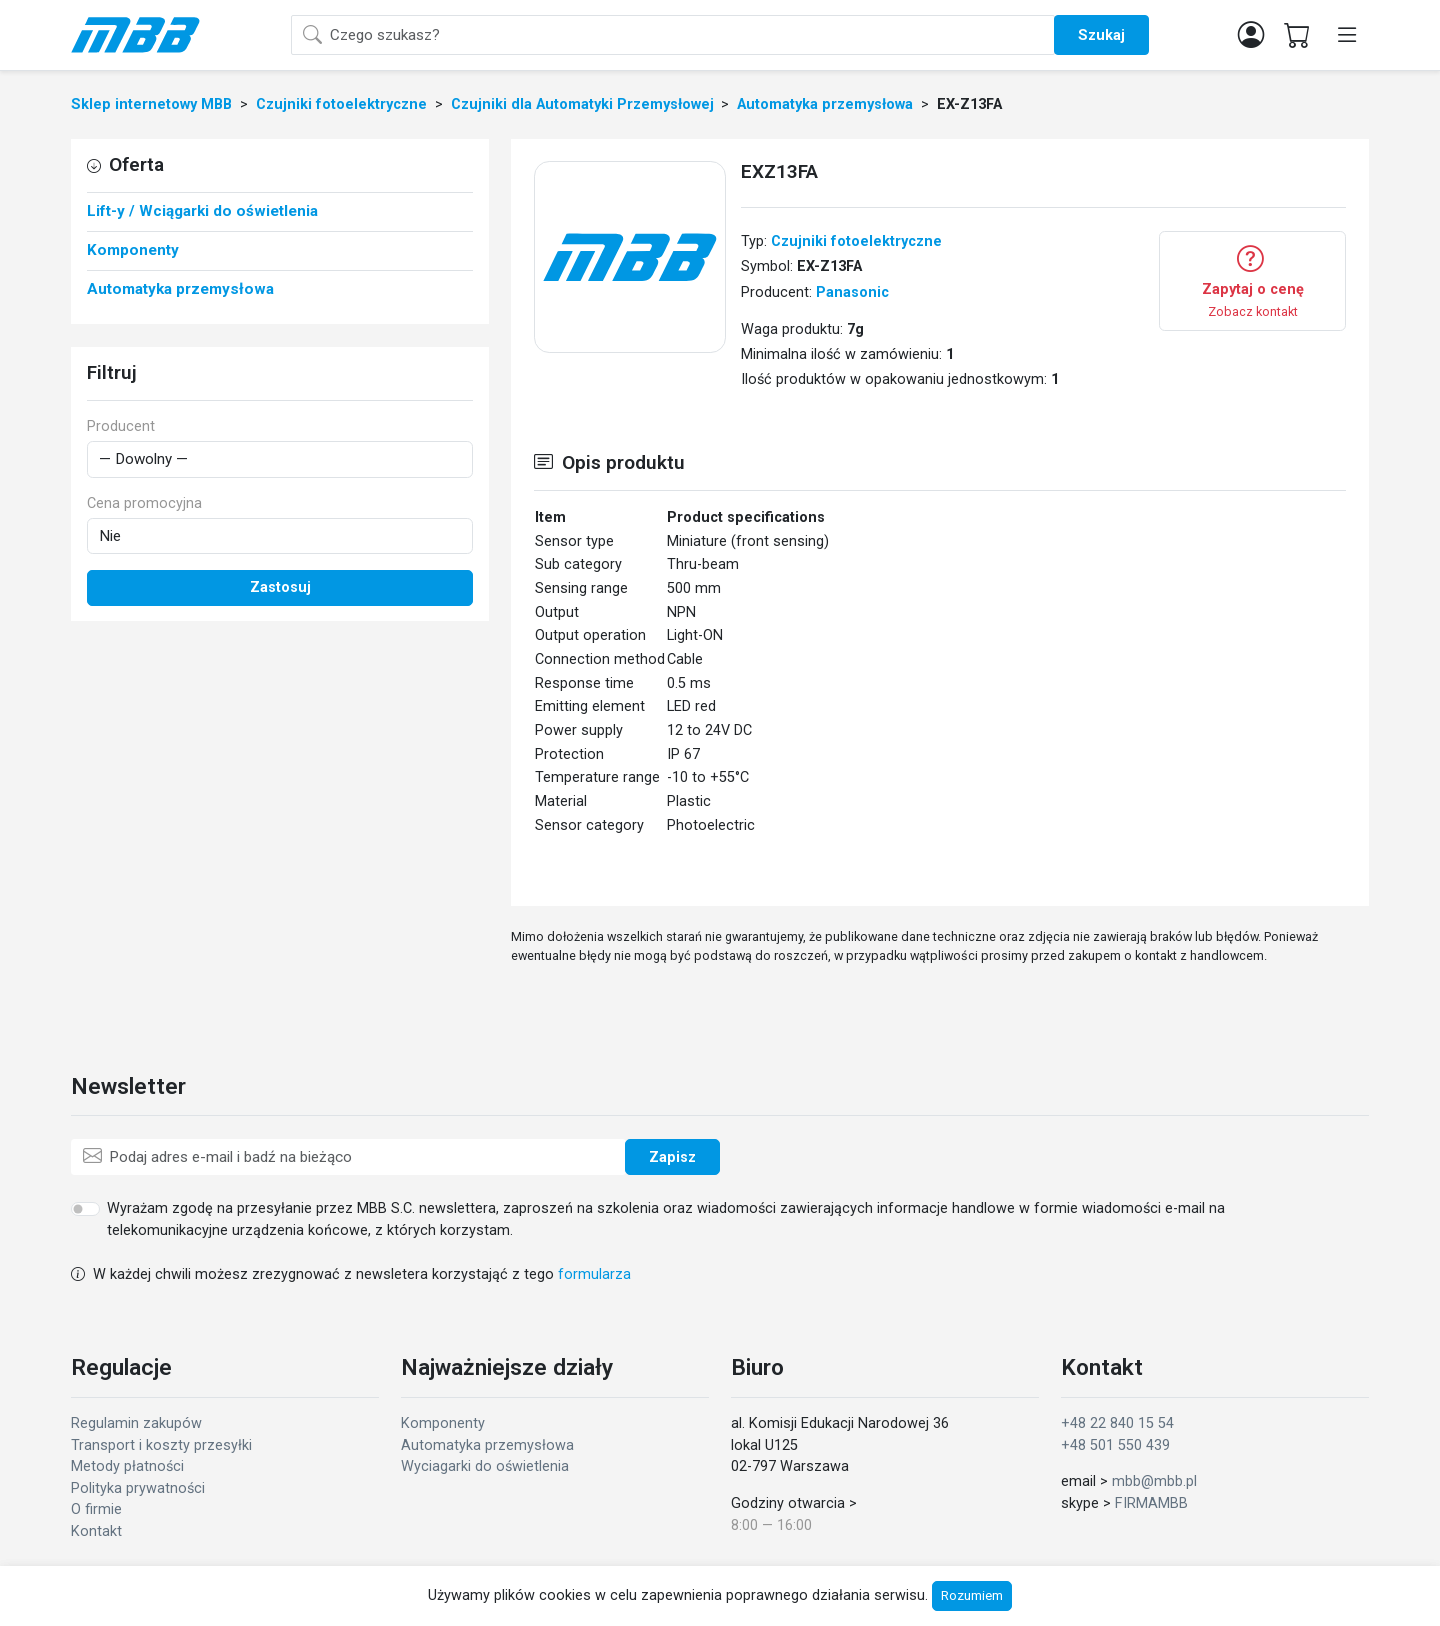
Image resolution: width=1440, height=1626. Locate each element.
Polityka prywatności (138, 1488)
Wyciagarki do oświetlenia (485, 1466)
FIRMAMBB (1151, 1503)
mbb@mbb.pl (1154, 1481)
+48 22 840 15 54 (1117, 1423)
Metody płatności (127, 1466)
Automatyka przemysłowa (487, 1445)
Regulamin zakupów (136, 1423)
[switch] (85, 1209)
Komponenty (443, 1423)
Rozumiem (972, 1595)
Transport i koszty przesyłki (161, 1445)
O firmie (96, 1509)
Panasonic (852, 292)
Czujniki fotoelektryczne (856, 241)
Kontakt (96, 1531)
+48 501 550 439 (1115, 1445)
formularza (594, 1274)
